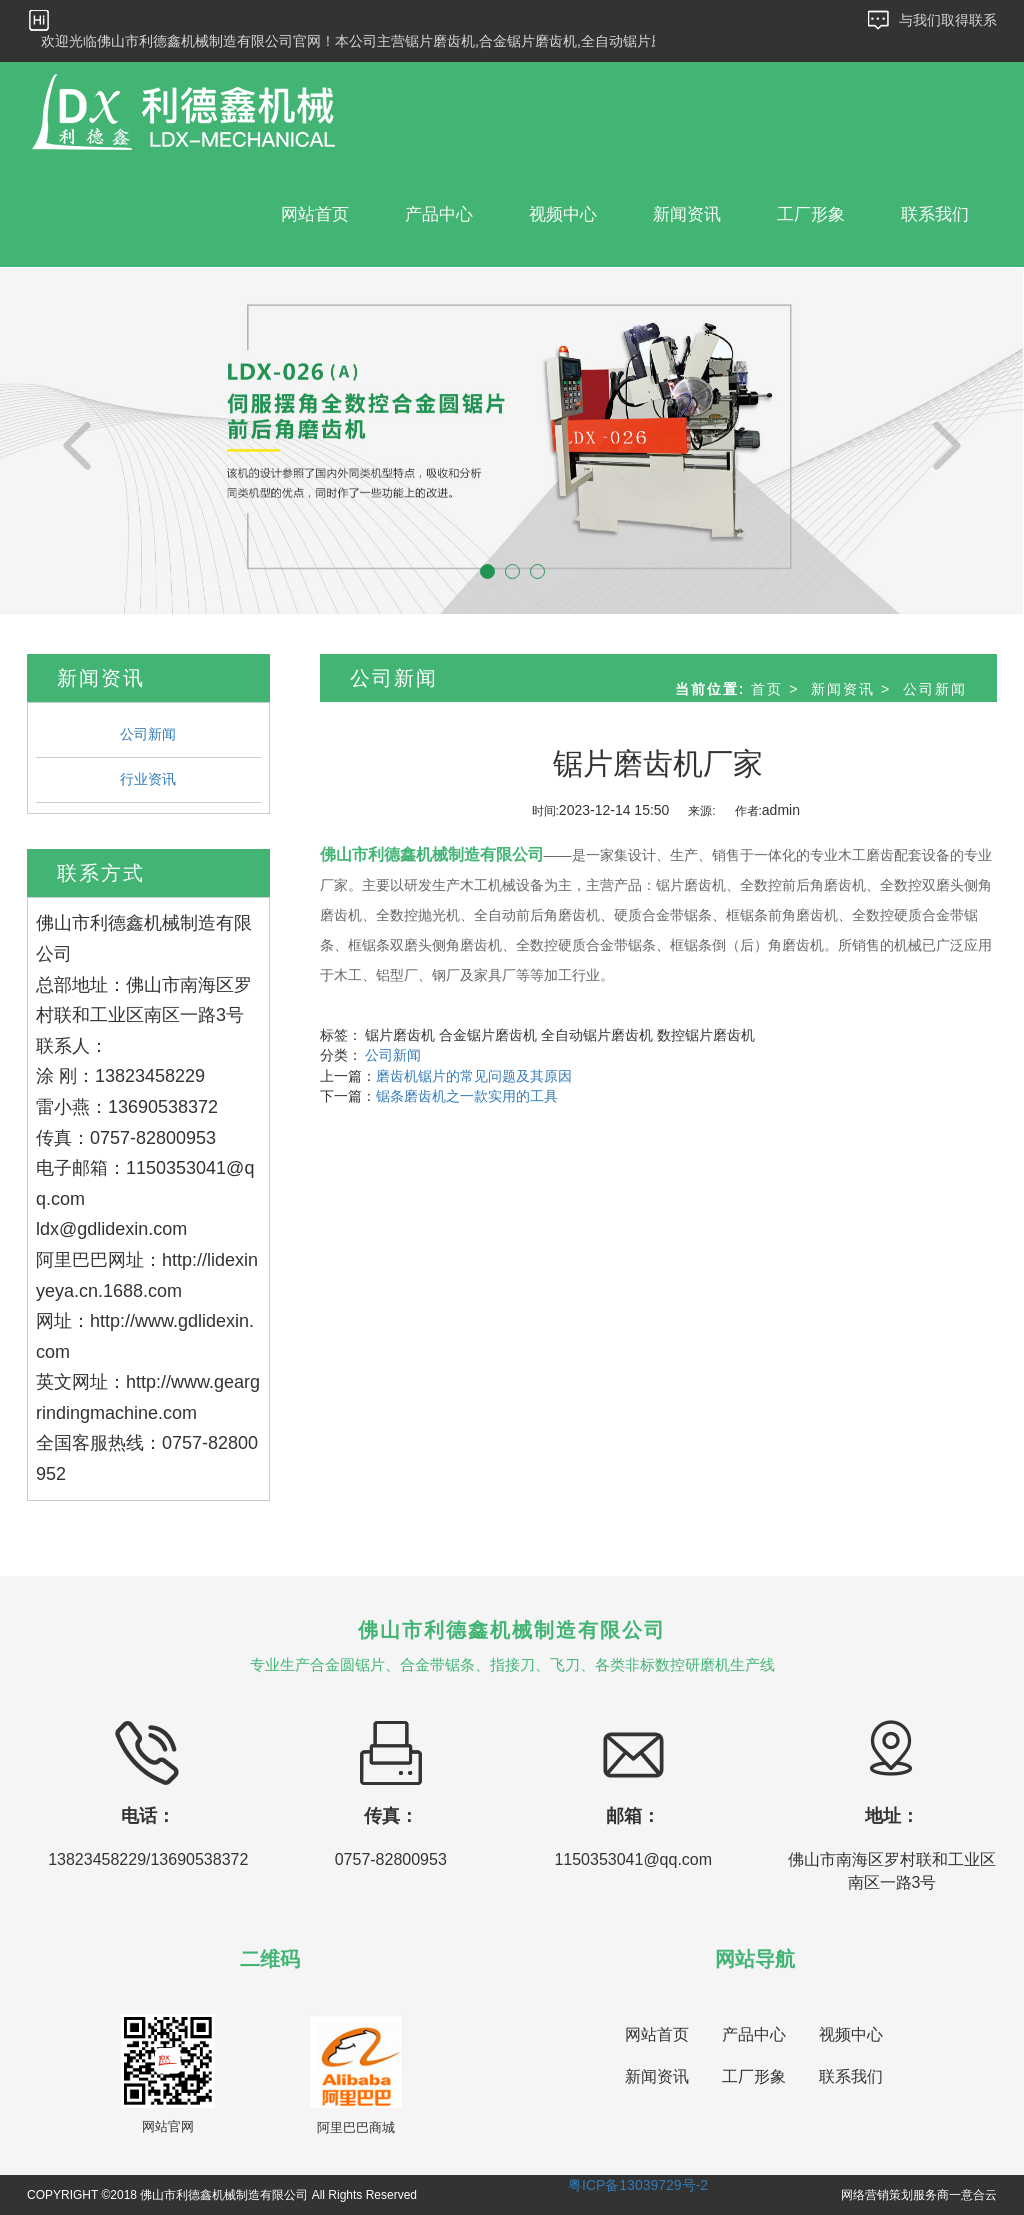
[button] (77, 440)
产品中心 (439, 214)
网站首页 (315, 214)
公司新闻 (148, 734)
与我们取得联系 (948, 20)
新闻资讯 (687, 214)
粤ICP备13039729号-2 (638, 2185)
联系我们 (935, 214)
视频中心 (563, 214)
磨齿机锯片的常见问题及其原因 (474, 1076)
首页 (767, 689)
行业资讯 (148, 779)
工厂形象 (811, 214)
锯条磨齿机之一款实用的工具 (467, 1096)
